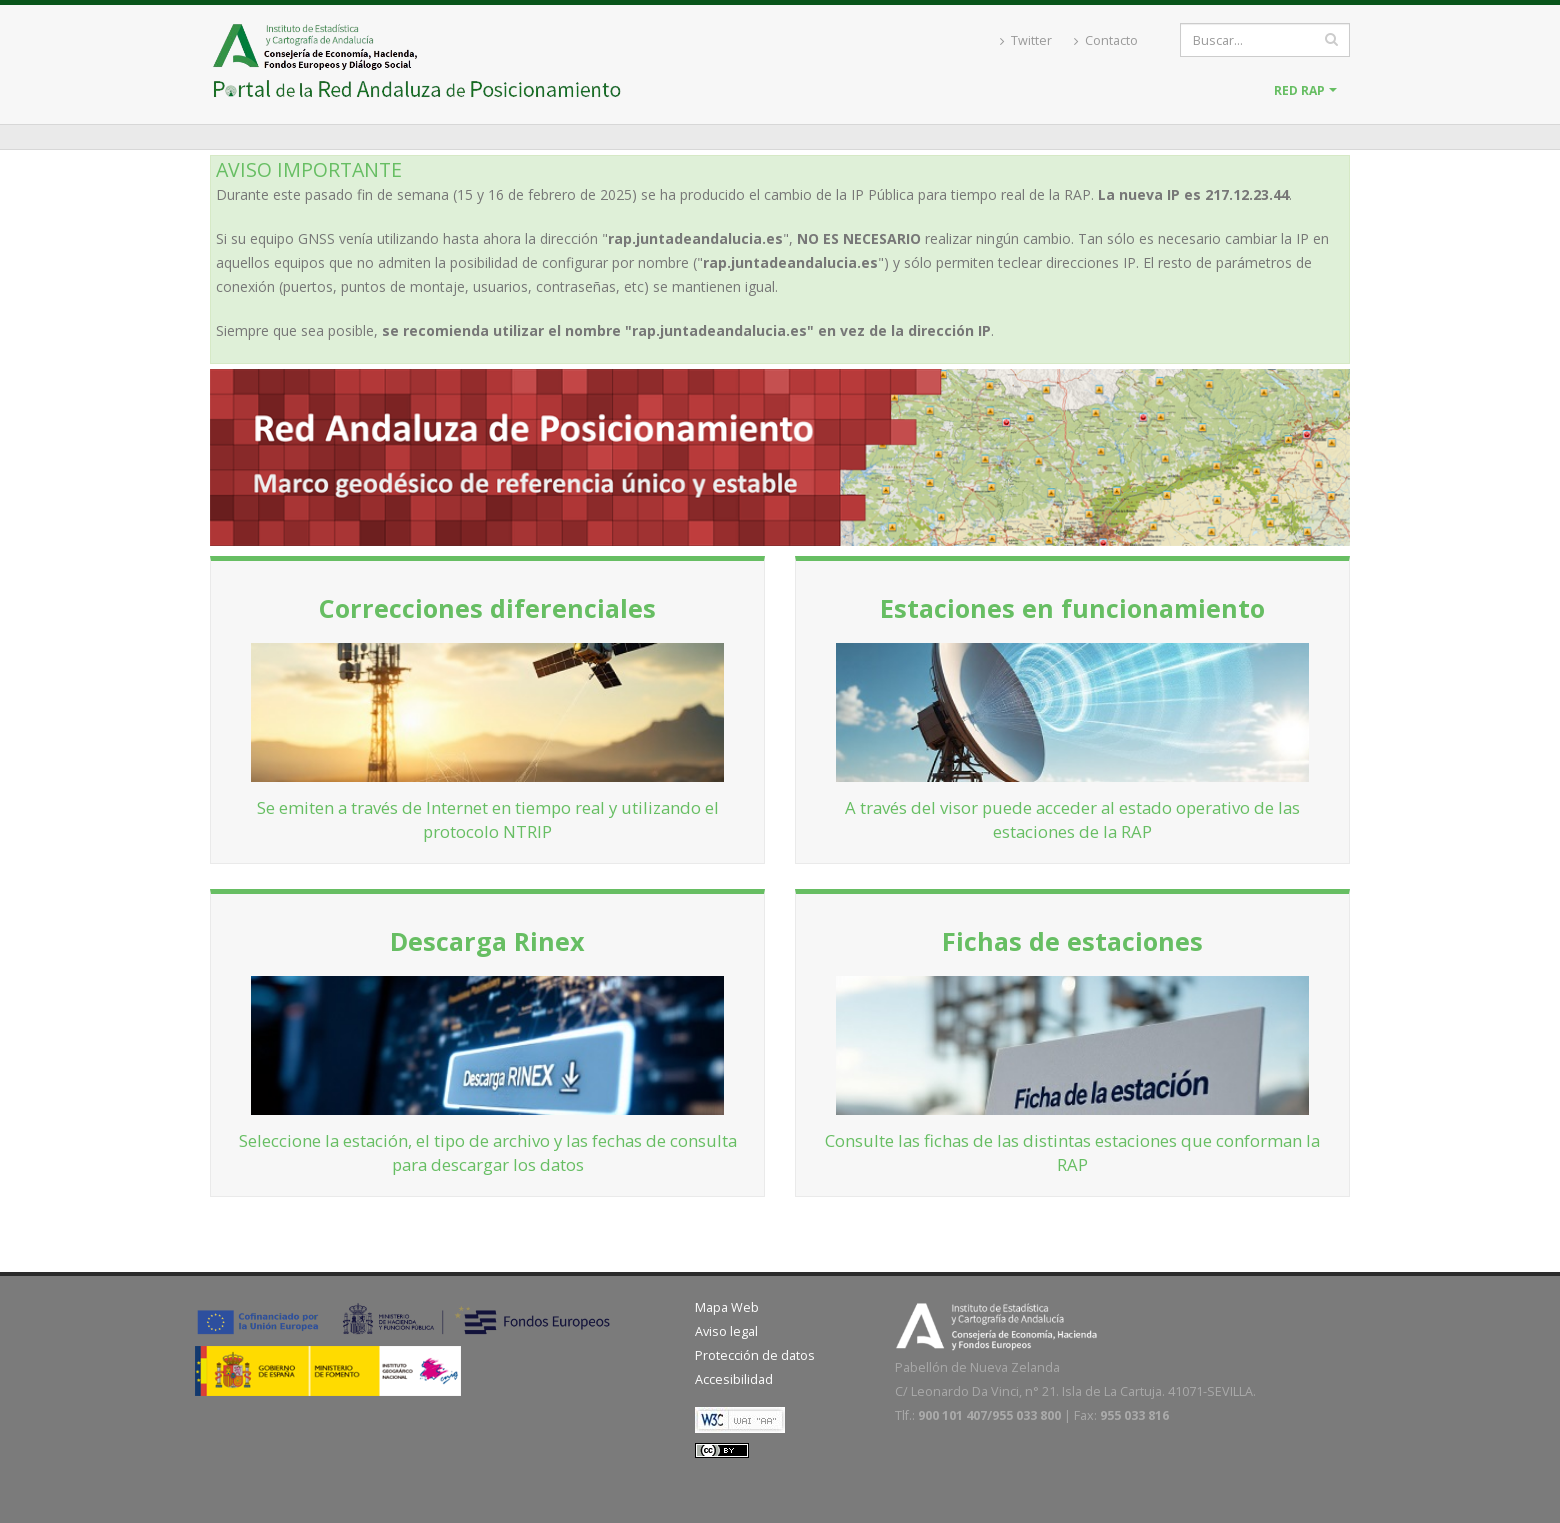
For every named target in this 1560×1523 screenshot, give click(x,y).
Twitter (1026, 40)
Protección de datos (755, 1355)
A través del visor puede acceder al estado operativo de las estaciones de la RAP (1072, 819)
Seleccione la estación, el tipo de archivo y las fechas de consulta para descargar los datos (488, 1152)
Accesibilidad (734, 1379)
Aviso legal (726, 1331)
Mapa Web (727, 1307)
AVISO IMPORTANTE (309, 169)
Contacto (1106, 40)
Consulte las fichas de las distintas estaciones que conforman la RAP (1072, 1152)
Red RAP (1299, 90)
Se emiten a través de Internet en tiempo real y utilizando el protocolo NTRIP (488, 819)
